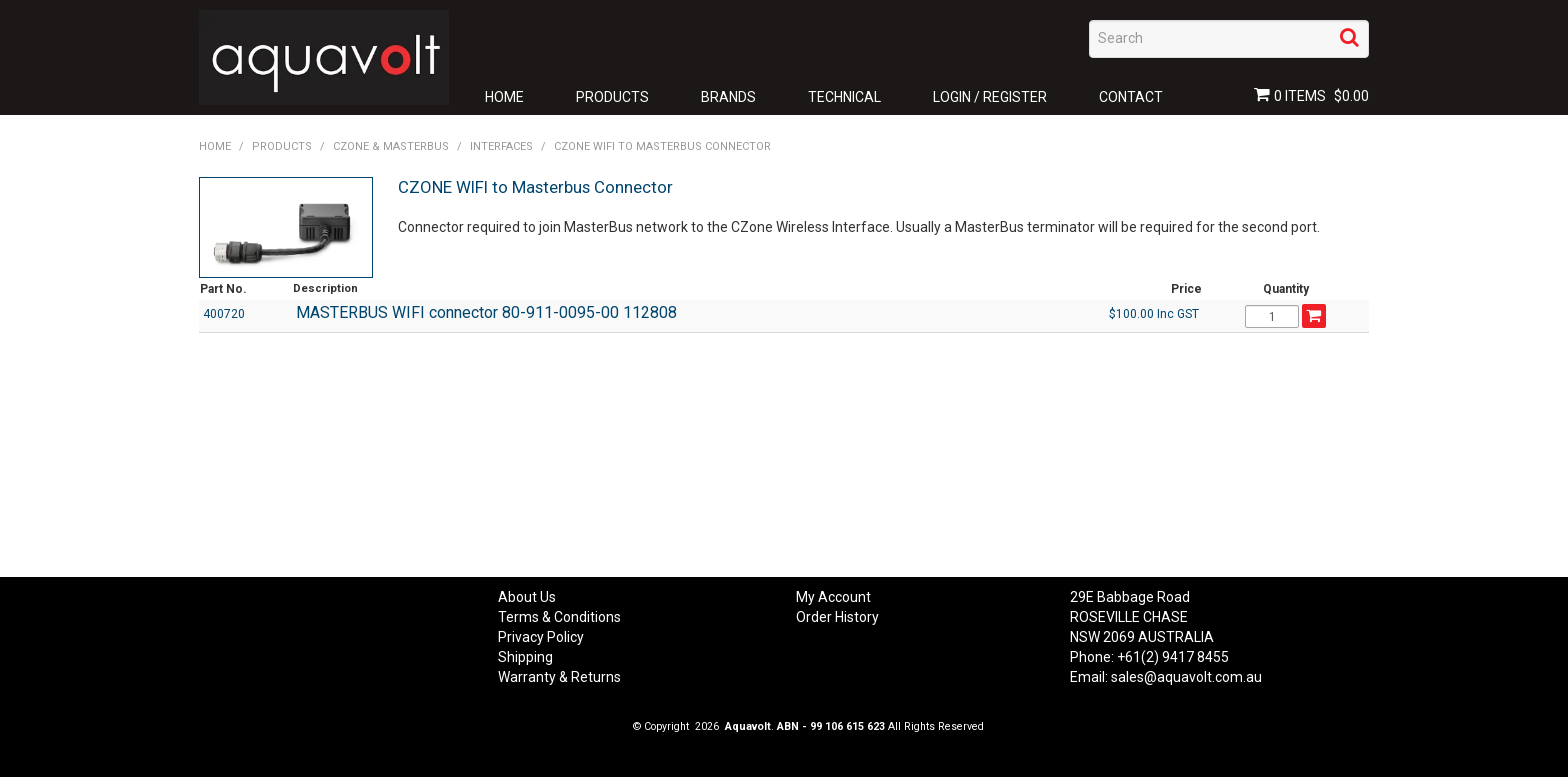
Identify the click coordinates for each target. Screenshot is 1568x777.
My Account (833, 597)
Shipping (525, 657)
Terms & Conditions (559, 617)
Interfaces (501, 146)
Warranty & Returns (559, 677)
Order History (837, 617)
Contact (1131, 97)
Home (504, 97)
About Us (527, 597)
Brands (728, 97)
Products (612, 97)
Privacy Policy (541, 637)
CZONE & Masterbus (391, 146)
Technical (844, 97)
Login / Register (990, 97)
